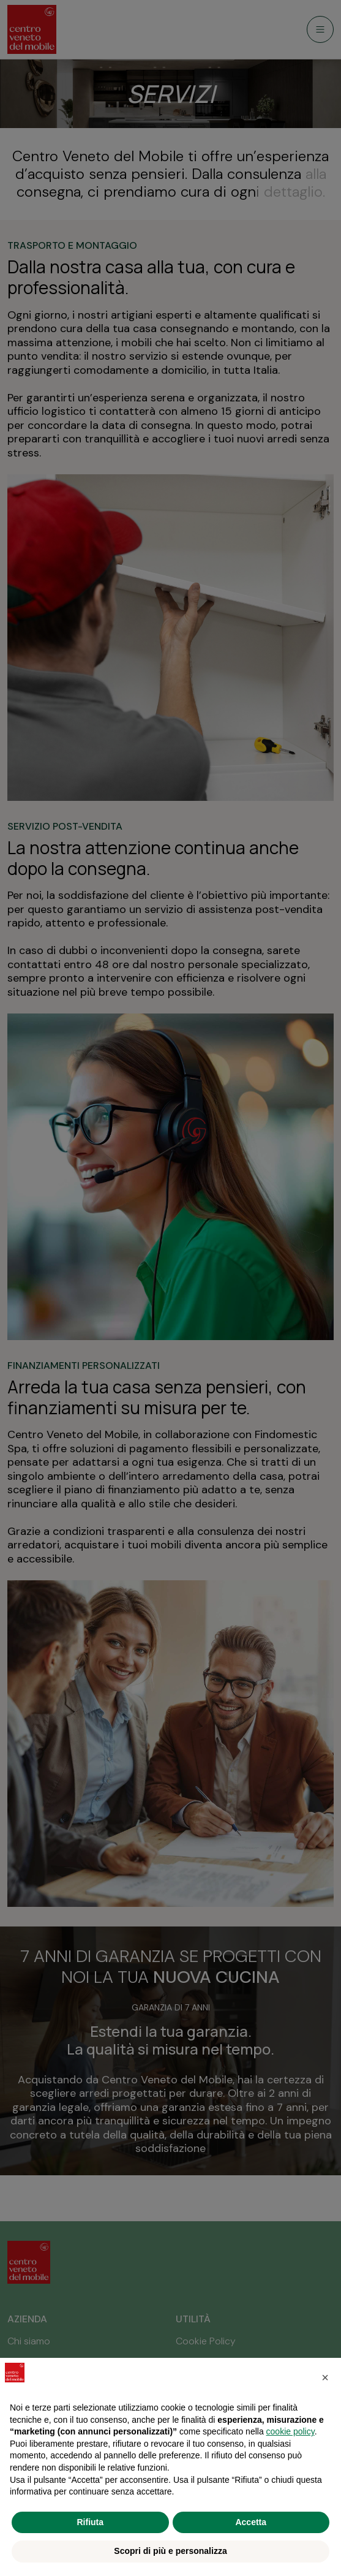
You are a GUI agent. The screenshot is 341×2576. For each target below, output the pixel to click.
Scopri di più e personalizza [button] (170, 2551)
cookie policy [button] (290, 2431)
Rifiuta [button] (90, 2522)
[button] (325, 2377)
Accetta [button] (250, 2522)
